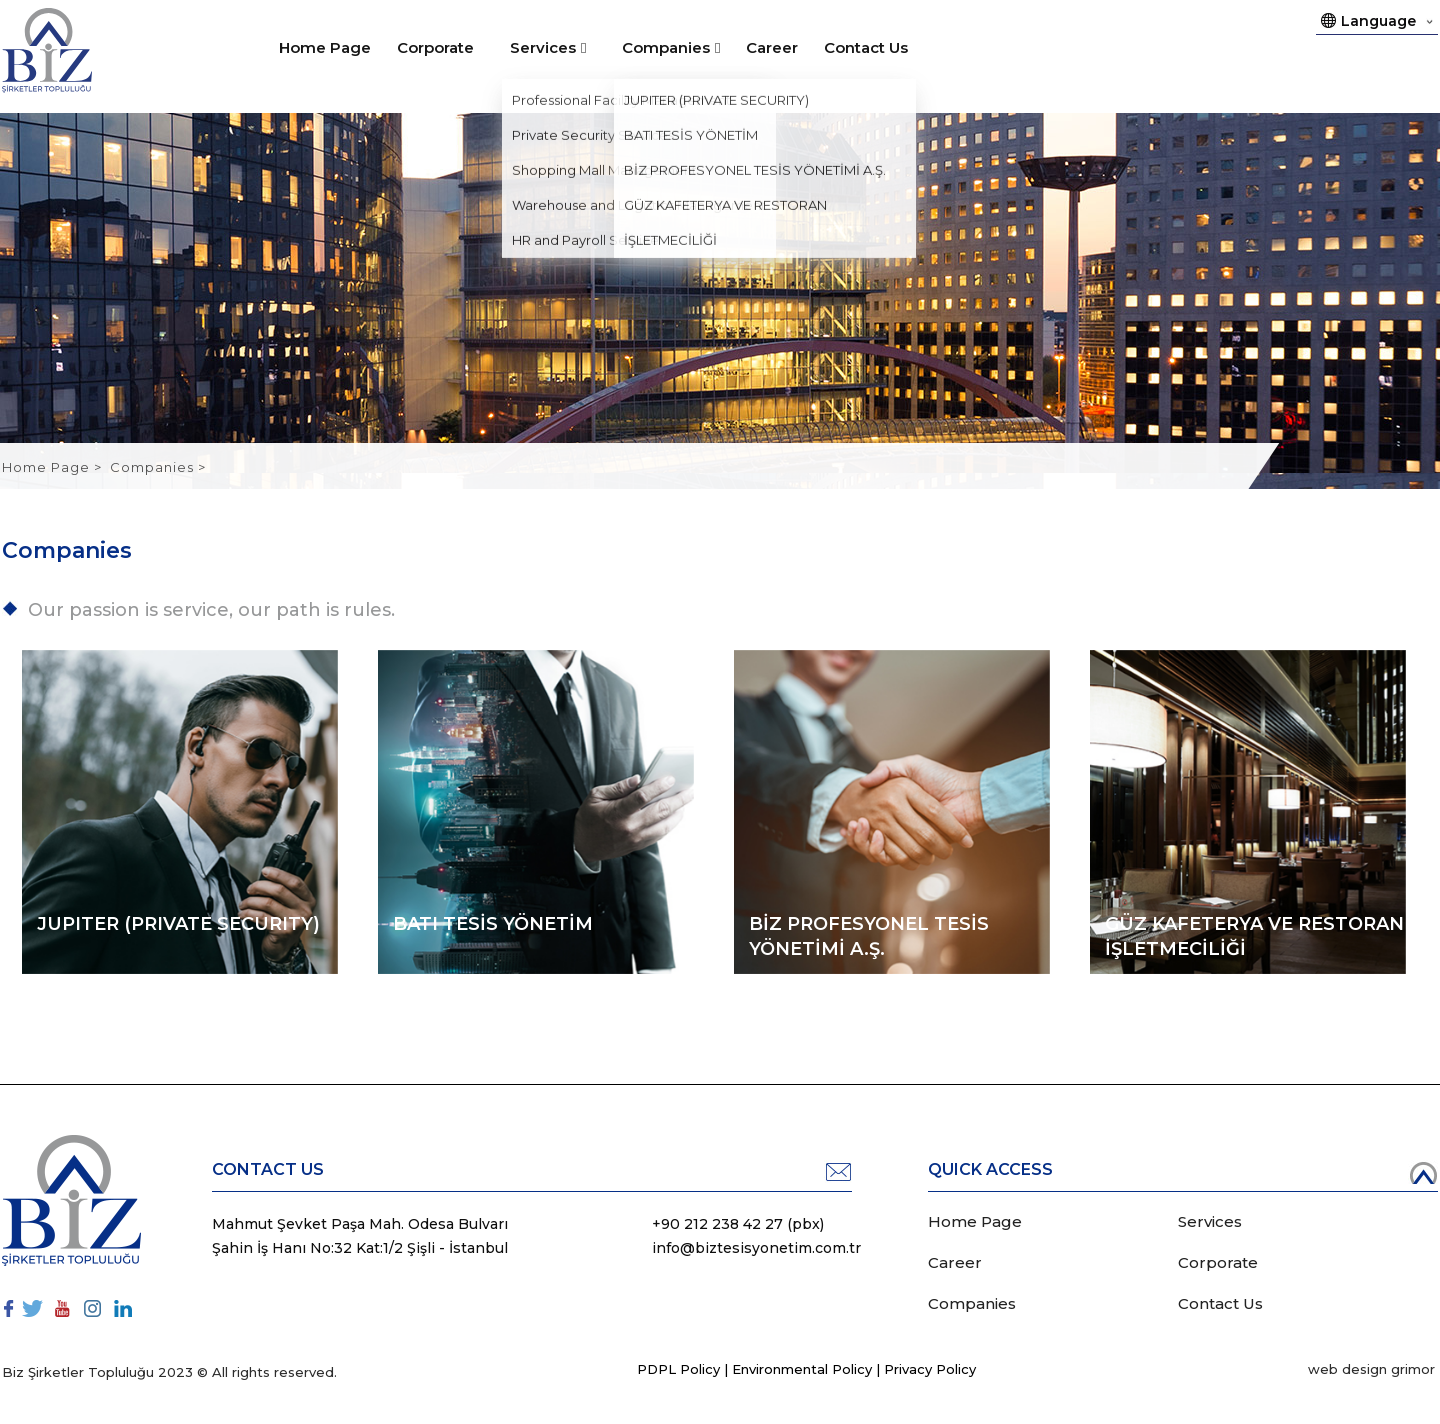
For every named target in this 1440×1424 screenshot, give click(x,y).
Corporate (435, 47)
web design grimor (1371, 1369)
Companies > (158, 467)
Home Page (325, 47)
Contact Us (866, 47)
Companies (666, 47)
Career (772, 47)
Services (543, 47)
